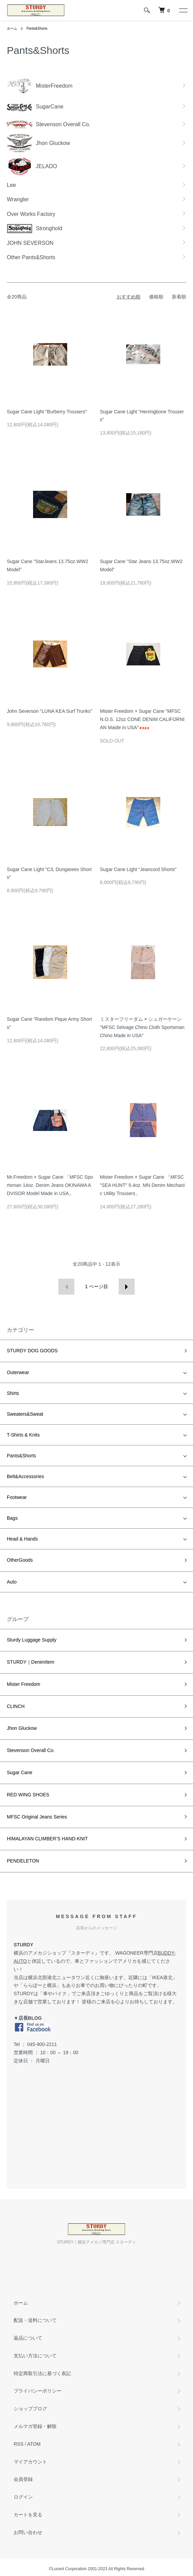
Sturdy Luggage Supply (32, 1640)
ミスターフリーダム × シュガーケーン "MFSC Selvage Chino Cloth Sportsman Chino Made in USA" (142, 1027)
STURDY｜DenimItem (30, 1662)
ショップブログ (30, 2408)
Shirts (13, 1393)
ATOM (34, 2444)
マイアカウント (30, 2461)
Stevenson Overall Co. (31, 1750)
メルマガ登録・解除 (35, 2426)
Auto (12, 1582)
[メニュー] (183, 10)
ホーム (12, 28)
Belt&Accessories (25, 1476)
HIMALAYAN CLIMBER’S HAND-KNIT (47, 1838)
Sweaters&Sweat (25, 1414)
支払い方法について (35, 2355)
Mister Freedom (23, 1684)
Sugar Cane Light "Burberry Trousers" (47, 411)
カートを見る (28, 2514)
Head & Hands (22, 1539)
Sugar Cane (19, 1772)
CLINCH (16, 1706)
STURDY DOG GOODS (32, 1350)
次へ (127, 1287)
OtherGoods (20, 1560)
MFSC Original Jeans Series (37, 1817)
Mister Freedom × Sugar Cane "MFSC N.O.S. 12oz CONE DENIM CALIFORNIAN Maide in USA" (142, 719)
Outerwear (18, 1372)
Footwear (17, 1497)
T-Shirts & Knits (23, 1435)
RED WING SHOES (28, 1794)
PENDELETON (23, 1861)
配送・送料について (35, 2320)
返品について (28, 2338)
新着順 (179, 296)
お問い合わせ (28, 2532)
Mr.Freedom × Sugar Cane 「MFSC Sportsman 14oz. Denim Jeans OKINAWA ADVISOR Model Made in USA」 (50, 1185)
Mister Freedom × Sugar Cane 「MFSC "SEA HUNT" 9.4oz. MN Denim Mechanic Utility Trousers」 (142, 1185)
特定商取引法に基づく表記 (42, 2373)
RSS (19, 2444)
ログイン (23, 2497)
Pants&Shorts (37, 28)
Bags (12, 1518)
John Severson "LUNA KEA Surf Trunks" (49, 711)
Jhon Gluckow (22, 1728)
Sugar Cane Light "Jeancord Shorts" (138, 869)
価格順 (156, 296)
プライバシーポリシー (37, 2391)
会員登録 (23, 2479)
